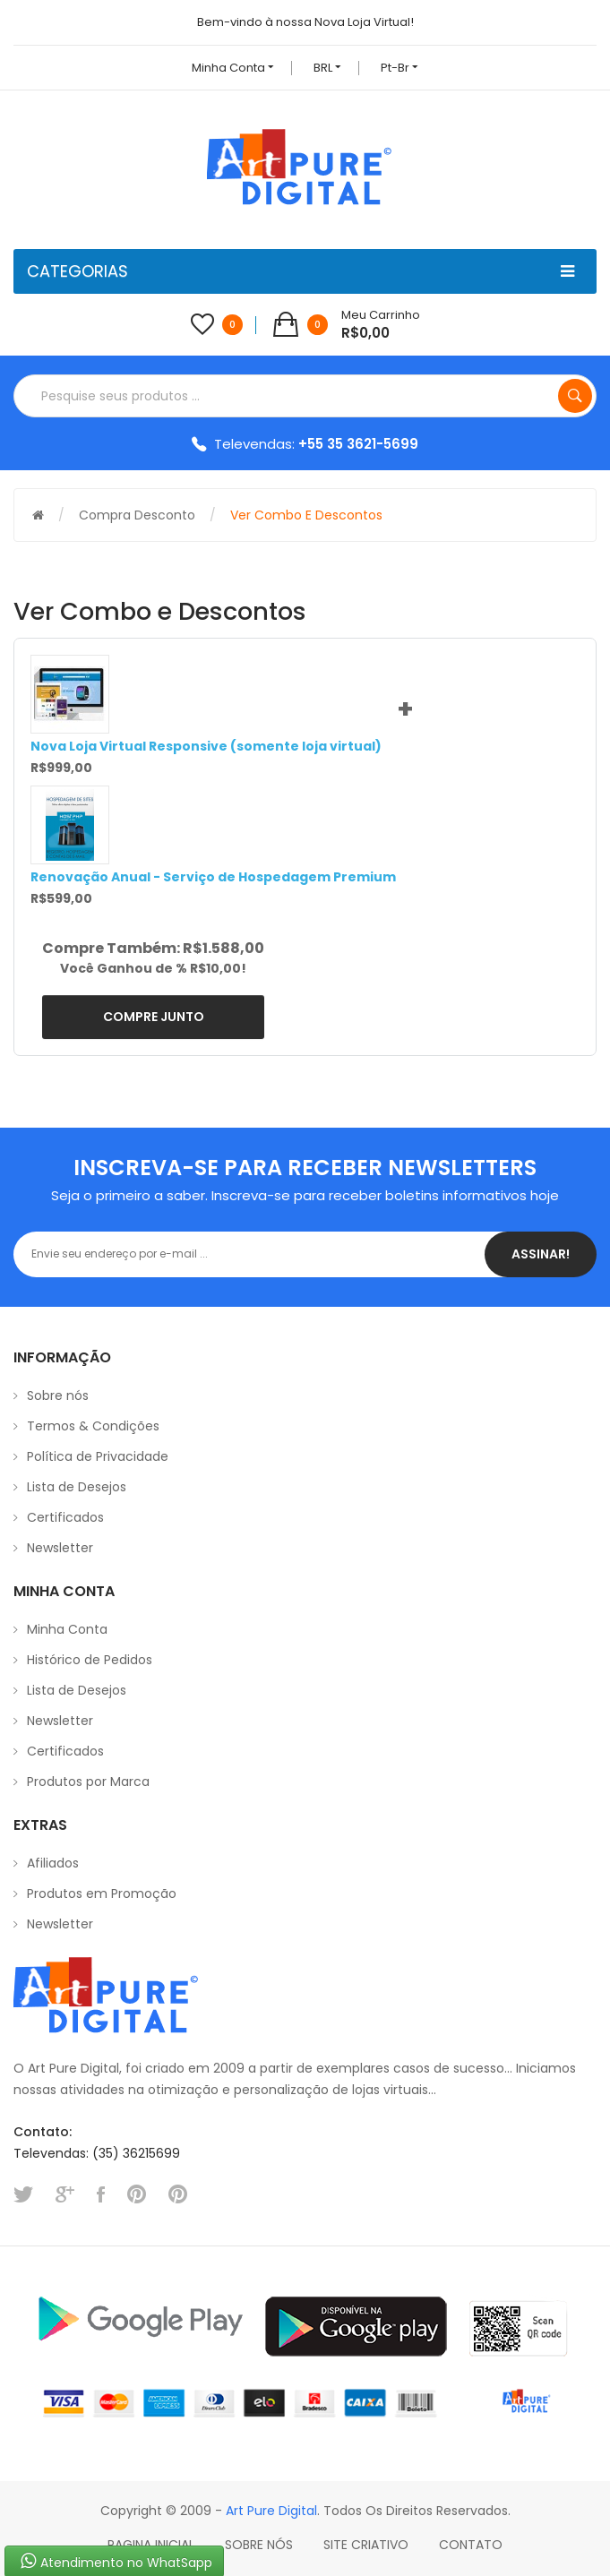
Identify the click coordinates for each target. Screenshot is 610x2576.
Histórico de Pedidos (89, 1660)
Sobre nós (58, 1395)
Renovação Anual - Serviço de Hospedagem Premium (213, 877)
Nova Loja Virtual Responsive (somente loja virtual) (206, 746)
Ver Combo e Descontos (306, 515)
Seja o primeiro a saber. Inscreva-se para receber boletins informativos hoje (305, 1195)
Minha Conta (67, 1629)
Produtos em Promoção (101, 1893)
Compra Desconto (137, 515)
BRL (327, 67)
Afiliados (53, 1863)
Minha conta (233, 67)
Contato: (42, 2132)
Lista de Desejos (76, 1487)
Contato (471, 2545)
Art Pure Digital (271, 2511)
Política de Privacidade (97, 1456)
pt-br (399, 67)
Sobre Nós (259, 2545)
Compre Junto (153, 1017)
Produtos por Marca (88, 1781)
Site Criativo (365, 2545)
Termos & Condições (93, 1426)
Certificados (65, 1517)
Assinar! (540, 1254)
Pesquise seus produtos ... (575, 396)
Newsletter (60, 1548)
